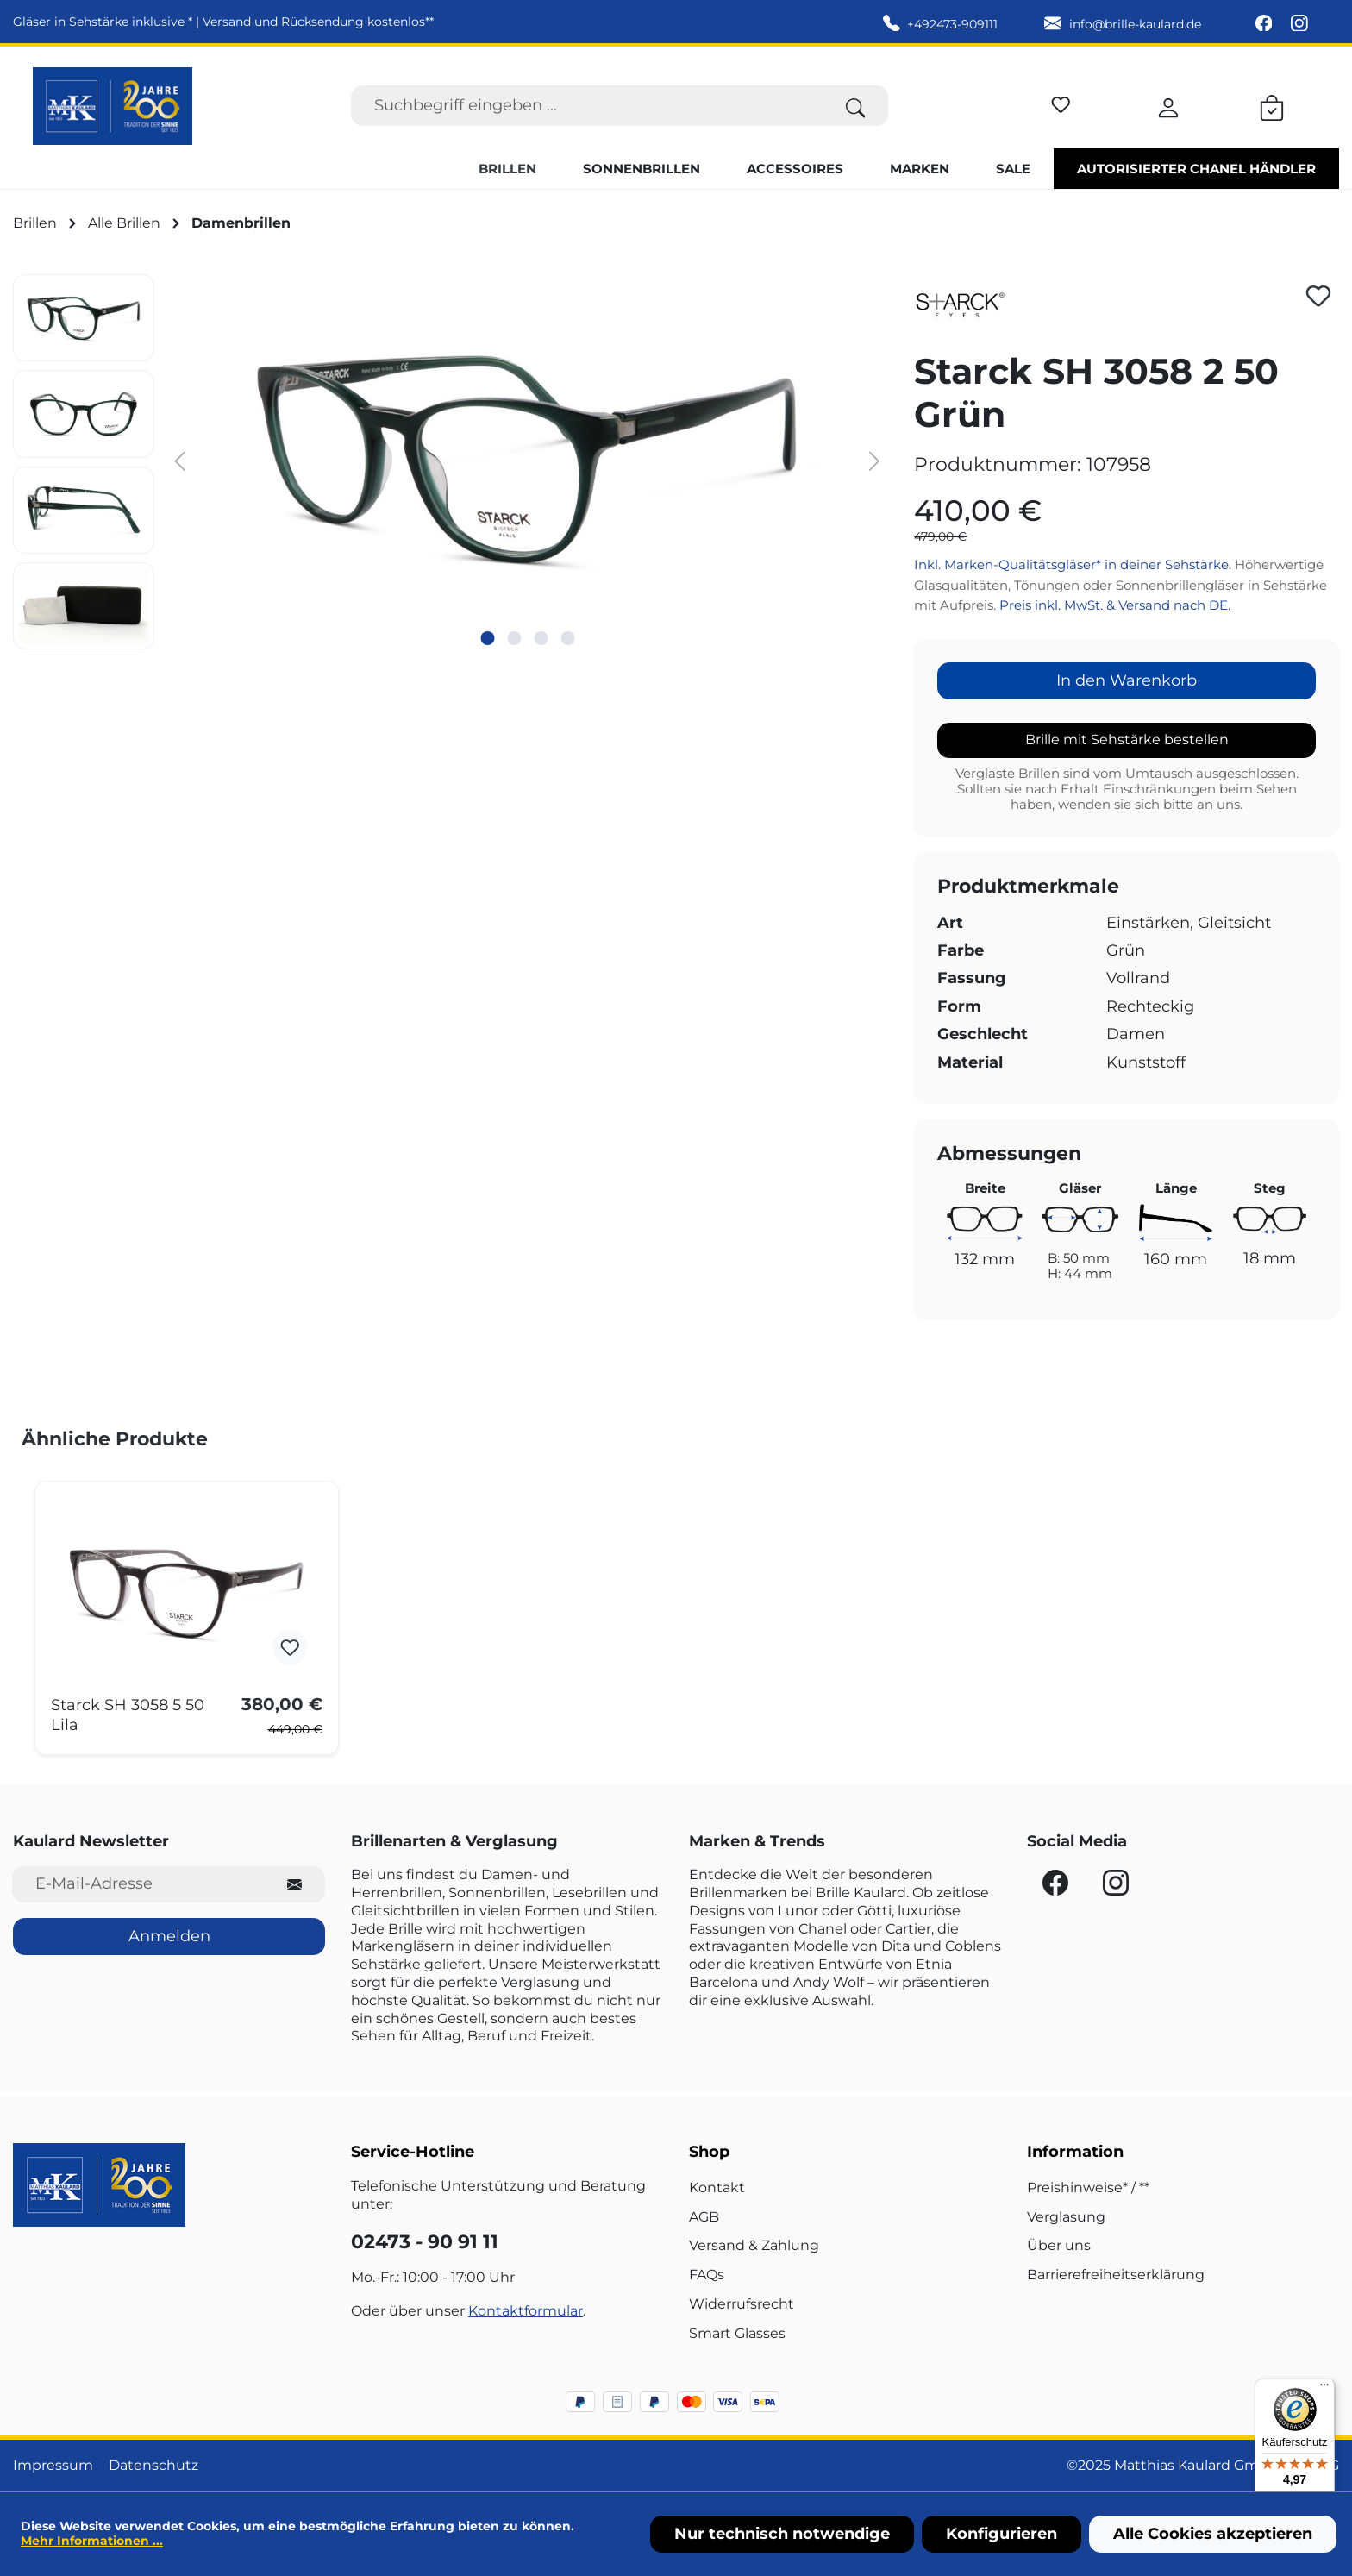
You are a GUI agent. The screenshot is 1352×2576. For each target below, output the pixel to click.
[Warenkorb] (1272, 105)
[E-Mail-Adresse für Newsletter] (138, 1884)
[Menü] (1324, 2389)
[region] (450, 461)
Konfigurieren (1001, 2533)
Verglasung (1066, 2217)
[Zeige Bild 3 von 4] (541, 638)
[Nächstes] (874, 460)
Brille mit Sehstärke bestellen (1127, 739)
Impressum (53, 2465)
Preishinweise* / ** (1088, 2187)
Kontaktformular (525, 2311)
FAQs (706, 2274)
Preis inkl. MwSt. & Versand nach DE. (1114, 605)
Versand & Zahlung (754, 2245)
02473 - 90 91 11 (424, 2242)
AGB (704, 2217)
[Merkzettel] (1061, 102)
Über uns (1059, 2245)
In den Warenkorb (1126, 680)
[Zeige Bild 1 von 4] (487, 638)
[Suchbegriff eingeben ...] (587, 105)
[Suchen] (856, 105)
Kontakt (717, 2187)
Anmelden (169, 1936)
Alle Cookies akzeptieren (1212, 2533)
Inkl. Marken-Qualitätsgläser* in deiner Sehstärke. (1074, 564)
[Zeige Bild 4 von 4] (567, 638)
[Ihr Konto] (1168, 105)
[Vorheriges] (180, 460)
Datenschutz (153, 2465)
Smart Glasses (737, 2333)
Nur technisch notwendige (782, 2533)
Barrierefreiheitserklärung (1116, 2274)
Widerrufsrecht (741, 2304)
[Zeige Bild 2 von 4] (514, 638)
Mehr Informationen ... (92, 2541)
